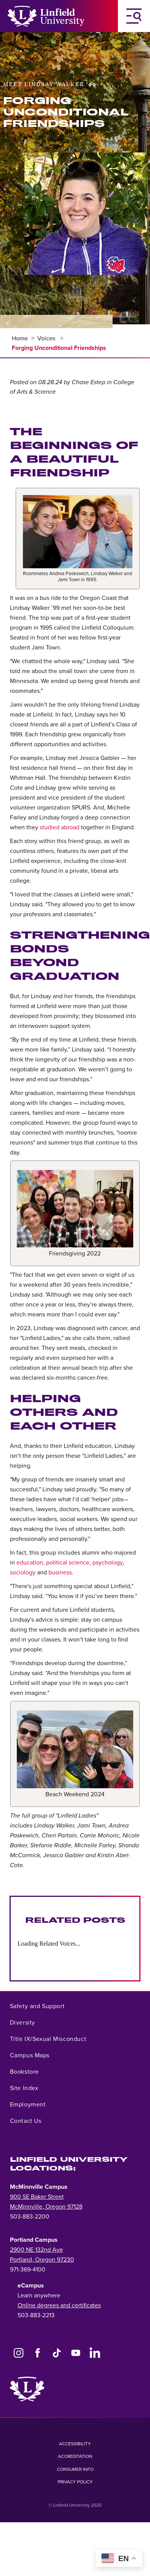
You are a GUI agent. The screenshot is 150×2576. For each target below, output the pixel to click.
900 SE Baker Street (37, 2197)
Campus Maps (30, 2055)
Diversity (22, 2022)
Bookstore (24, 2072)
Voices (47, 338)
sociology (22, 1572)
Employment (28, 2104)
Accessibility (75, 2443)
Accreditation (75, 2456)
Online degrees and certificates (59, 2305)
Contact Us (26, 2121)
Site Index (24, 2088)
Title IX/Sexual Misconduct (48, 2039)
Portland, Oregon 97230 (42, 2259)
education (29, 1562)
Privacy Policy (75, 2482)
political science (67, 1562)
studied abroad (59, 827)
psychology (107, 1562)
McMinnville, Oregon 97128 (46, 2207)
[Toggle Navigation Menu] (134, 16)
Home (20, 338)
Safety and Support (37, 2006)
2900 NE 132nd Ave (36, 2250)
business (60, 1572)
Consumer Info (75, 2469)
